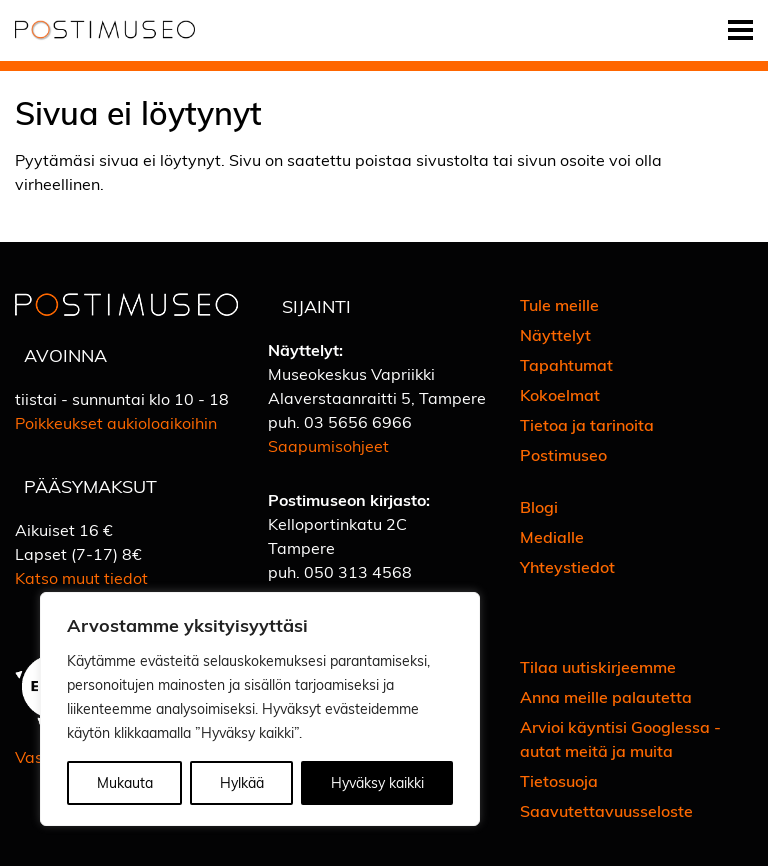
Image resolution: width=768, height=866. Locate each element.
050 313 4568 (358, 571)
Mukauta (125, 782)
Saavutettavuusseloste (606, 810)
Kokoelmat (560, 394)
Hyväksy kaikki (377, 782)
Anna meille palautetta (606, 696)
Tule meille (559, 304)
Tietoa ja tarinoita (587, 424)
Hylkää (242, 782)
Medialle (552, 536)
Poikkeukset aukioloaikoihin (116, 422)
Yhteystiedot (567, 566)
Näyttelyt (555, 334)
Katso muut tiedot (81, 577)
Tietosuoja (559, 780)
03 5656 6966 (358, 421)
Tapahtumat (566, 364)
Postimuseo (563, 454)
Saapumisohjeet (328, 445)
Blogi (539, 506)
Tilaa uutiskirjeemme (598, 666)
